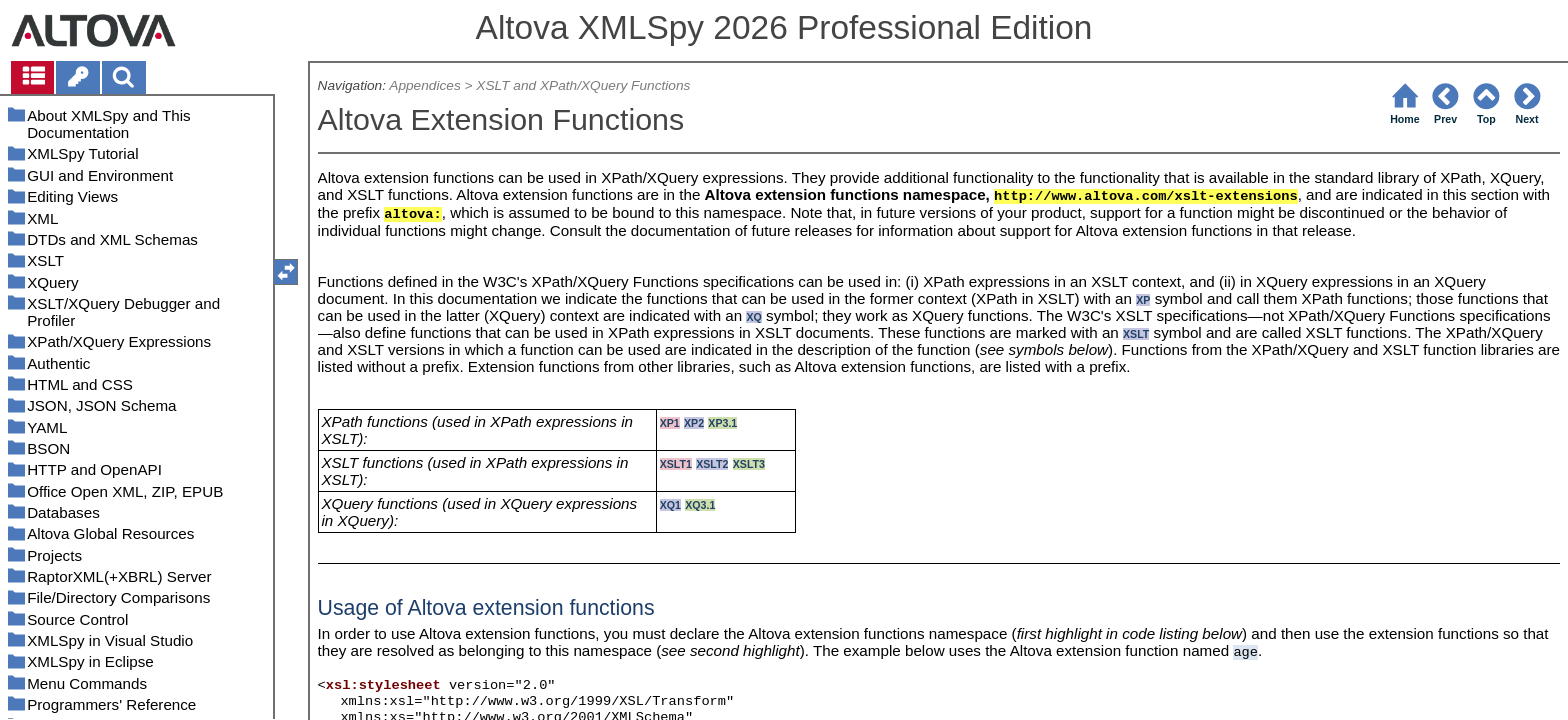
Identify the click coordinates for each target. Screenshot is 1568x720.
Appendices (424, 85)
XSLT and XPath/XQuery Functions (583, 85)
